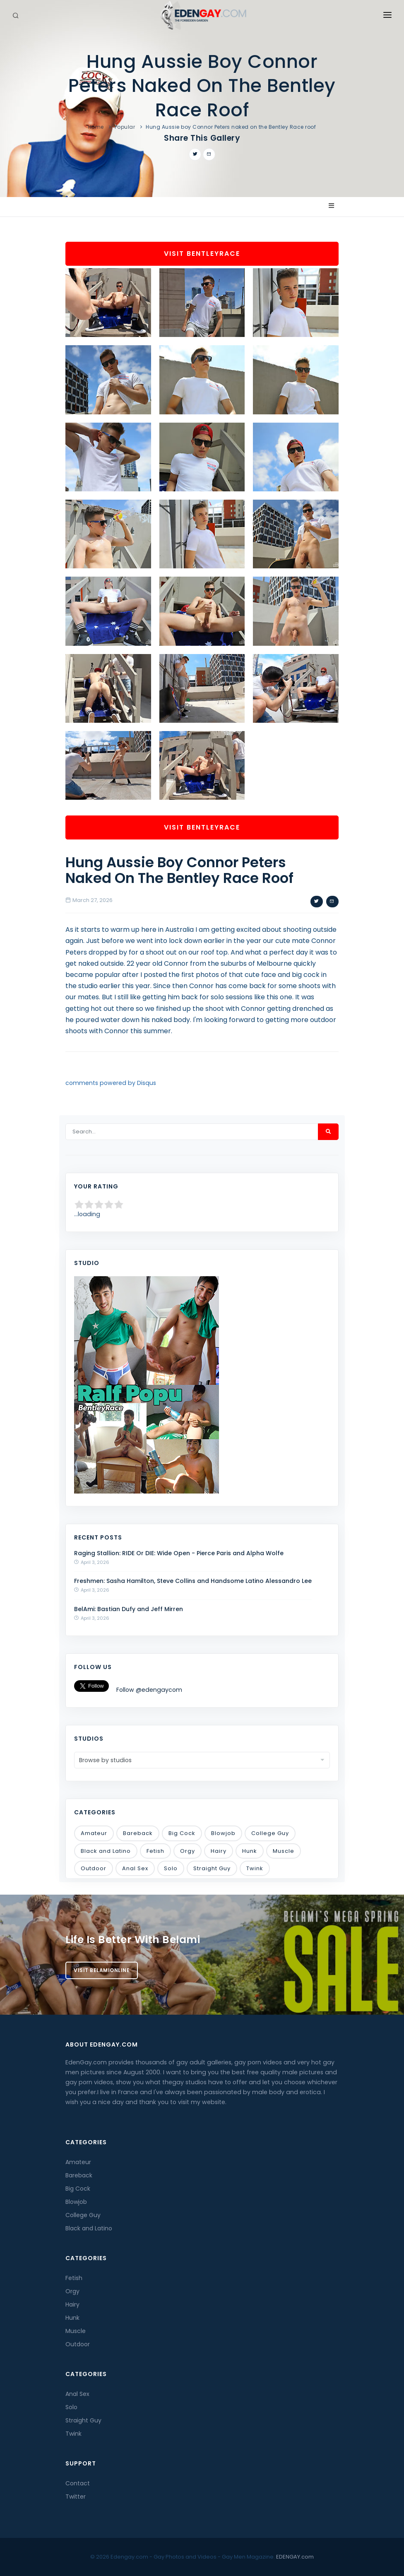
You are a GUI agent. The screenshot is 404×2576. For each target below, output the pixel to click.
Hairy (218, 1851)
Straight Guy (212, 1868)
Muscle (283, 1851)
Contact (77, 2483)
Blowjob (223, 1833)
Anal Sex (135, 1868)
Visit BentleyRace (202, 253)
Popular (125, 126)
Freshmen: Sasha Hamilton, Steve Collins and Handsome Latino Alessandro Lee (193, 1581)
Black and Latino (106, 1851)
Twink (254, 1868)
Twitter (75, 2496)
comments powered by (110, 1083)
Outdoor (93, 1868)
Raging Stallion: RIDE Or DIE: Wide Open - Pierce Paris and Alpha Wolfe (179, 1553)
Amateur (94, 1833)
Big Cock (181, 1833)
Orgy (187, 1851)
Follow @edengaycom (149, 1690)
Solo (171, 1868)
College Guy (270, 1833)
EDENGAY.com (295, 2557)
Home (96, 126)
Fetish (155, 1851)
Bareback (138, 1833)
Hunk (249, 1851)
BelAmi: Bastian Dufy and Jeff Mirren (128, 1609)
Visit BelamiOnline (102, 1970)
